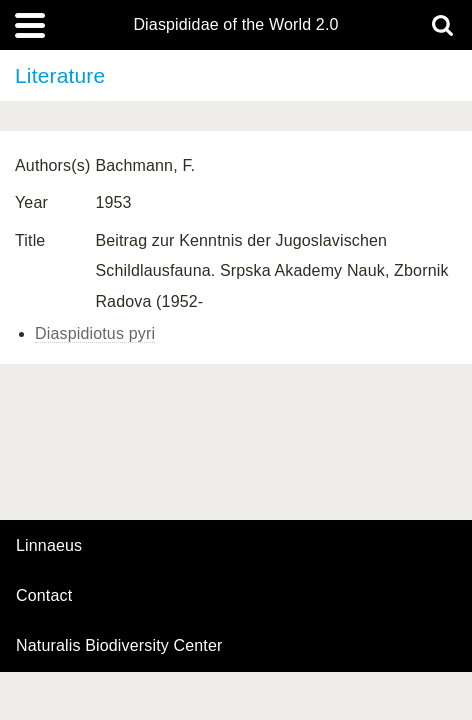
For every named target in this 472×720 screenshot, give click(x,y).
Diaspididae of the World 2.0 (235, 25)
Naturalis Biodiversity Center (119, 646)
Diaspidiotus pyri (95, 333)
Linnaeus (49, 546)
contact (44, 595)
